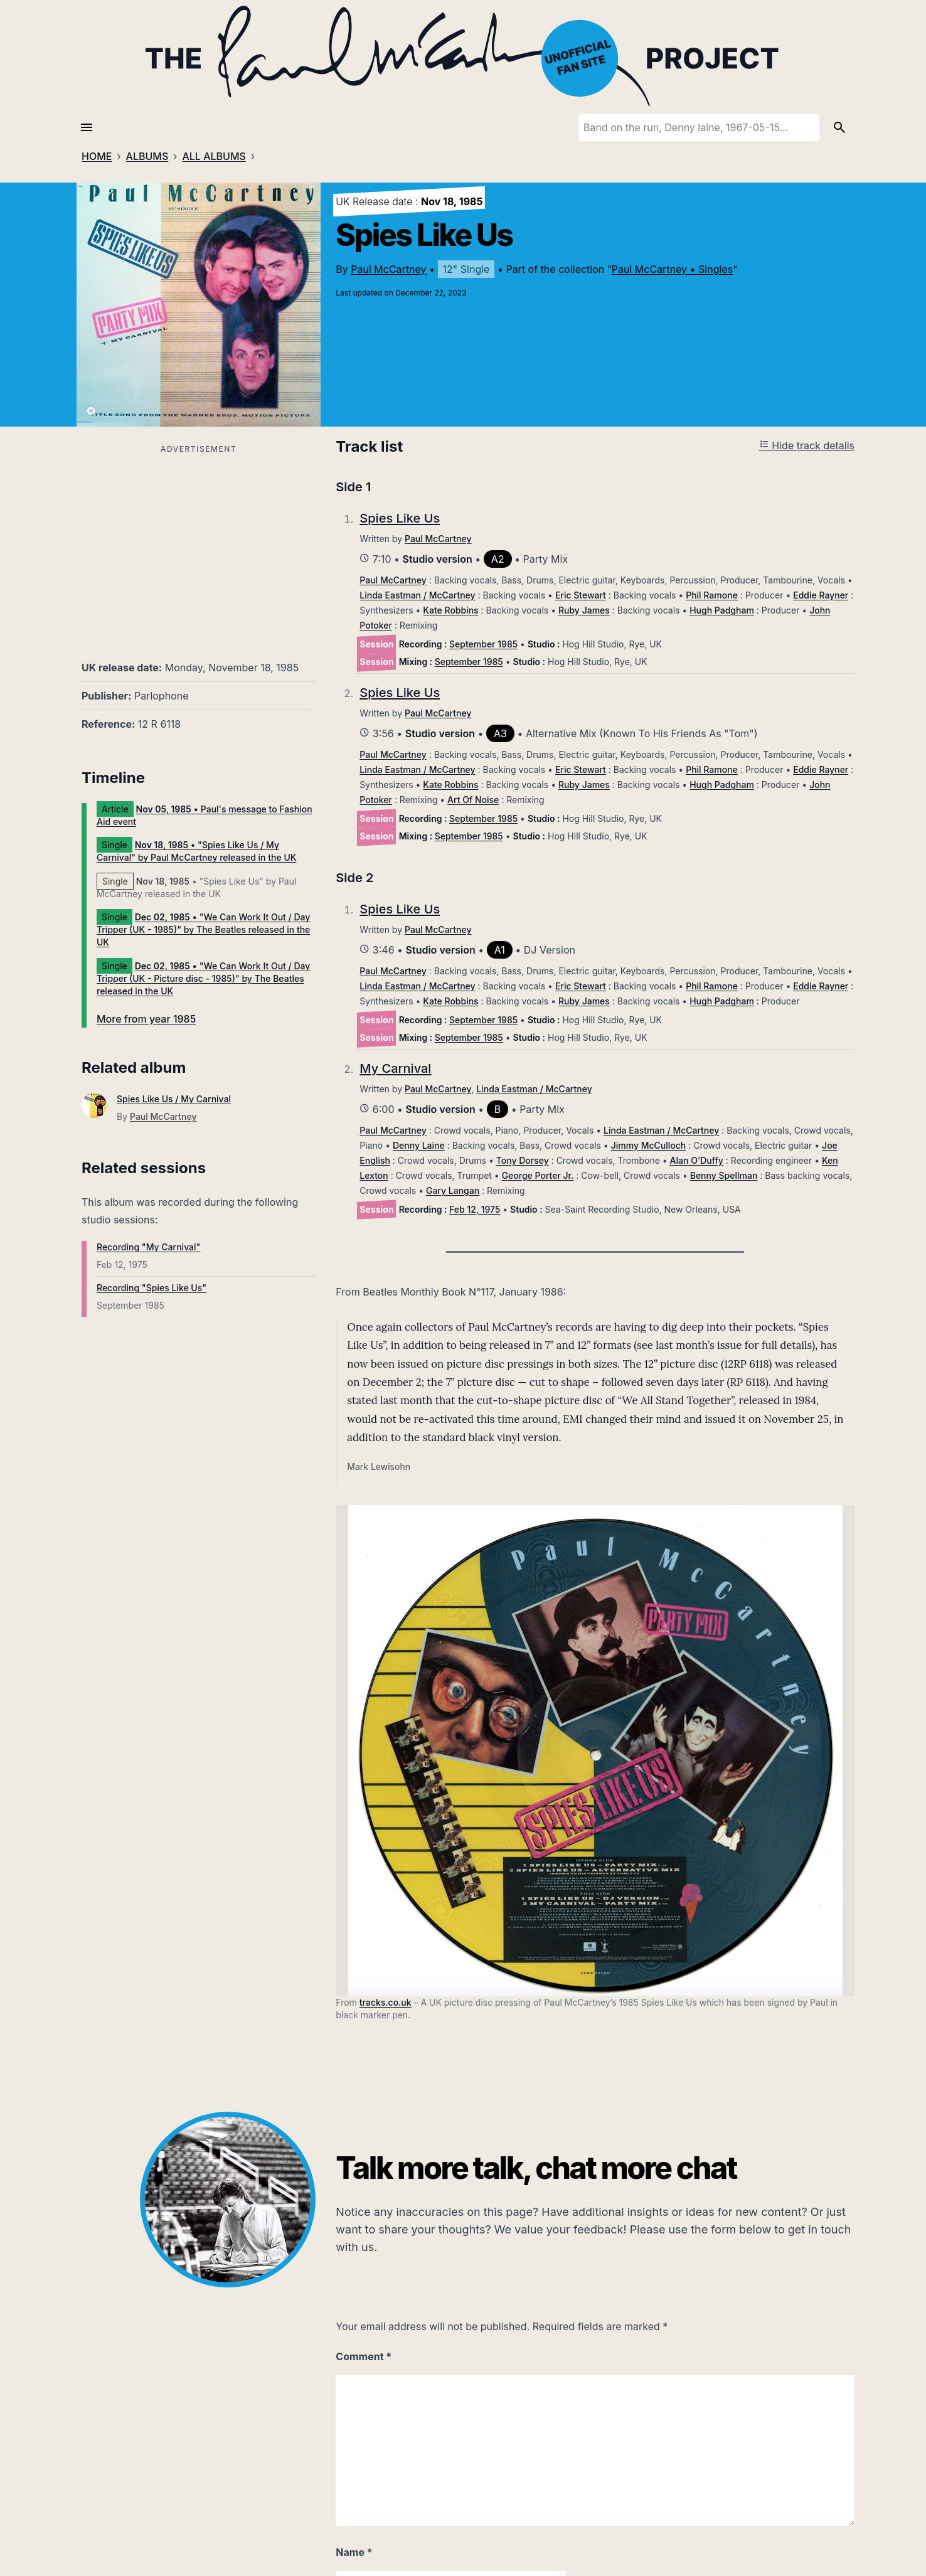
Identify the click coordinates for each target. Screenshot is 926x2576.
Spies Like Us (399, 518)
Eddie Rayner (820, 595)
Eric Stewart (580, 595)
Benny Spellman (724, 1175)
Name (354, 2552)
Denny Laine (419, 1145)
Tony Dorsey (522, 1160)
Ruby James (584, 610)
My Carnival (395, 1068)
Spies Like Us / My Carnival (174, 1099)
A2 (497, 559)
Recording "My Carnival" (148, 1247)
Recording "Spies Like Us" (151, 1287)
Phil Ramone (712, 595)
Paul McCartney (388, 269)
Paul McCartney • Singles (672, 269)
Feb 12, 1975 (474, 1209)
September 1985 (483, 644)
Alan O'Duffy (696, 1160)
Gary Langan (452, 1190)
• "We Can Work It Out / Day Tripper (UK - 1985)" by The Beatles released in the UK (203, 929)
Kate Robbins (450, 610)
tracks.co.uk (385, 2002)
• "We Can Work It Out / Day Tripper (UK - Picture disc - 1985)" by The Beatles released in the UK (203, 978)
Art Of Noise (473, 799)
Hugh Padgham (721, 610)
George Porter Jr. (538, 1175)
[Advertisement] (199, 545)
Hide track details (806, 445)
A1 (499, 950)
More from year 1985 (146, 1019)
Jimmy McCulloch (648, 1145)
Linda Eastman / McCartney (417, 595)
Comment (363, 2356)
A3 (500, 733)
